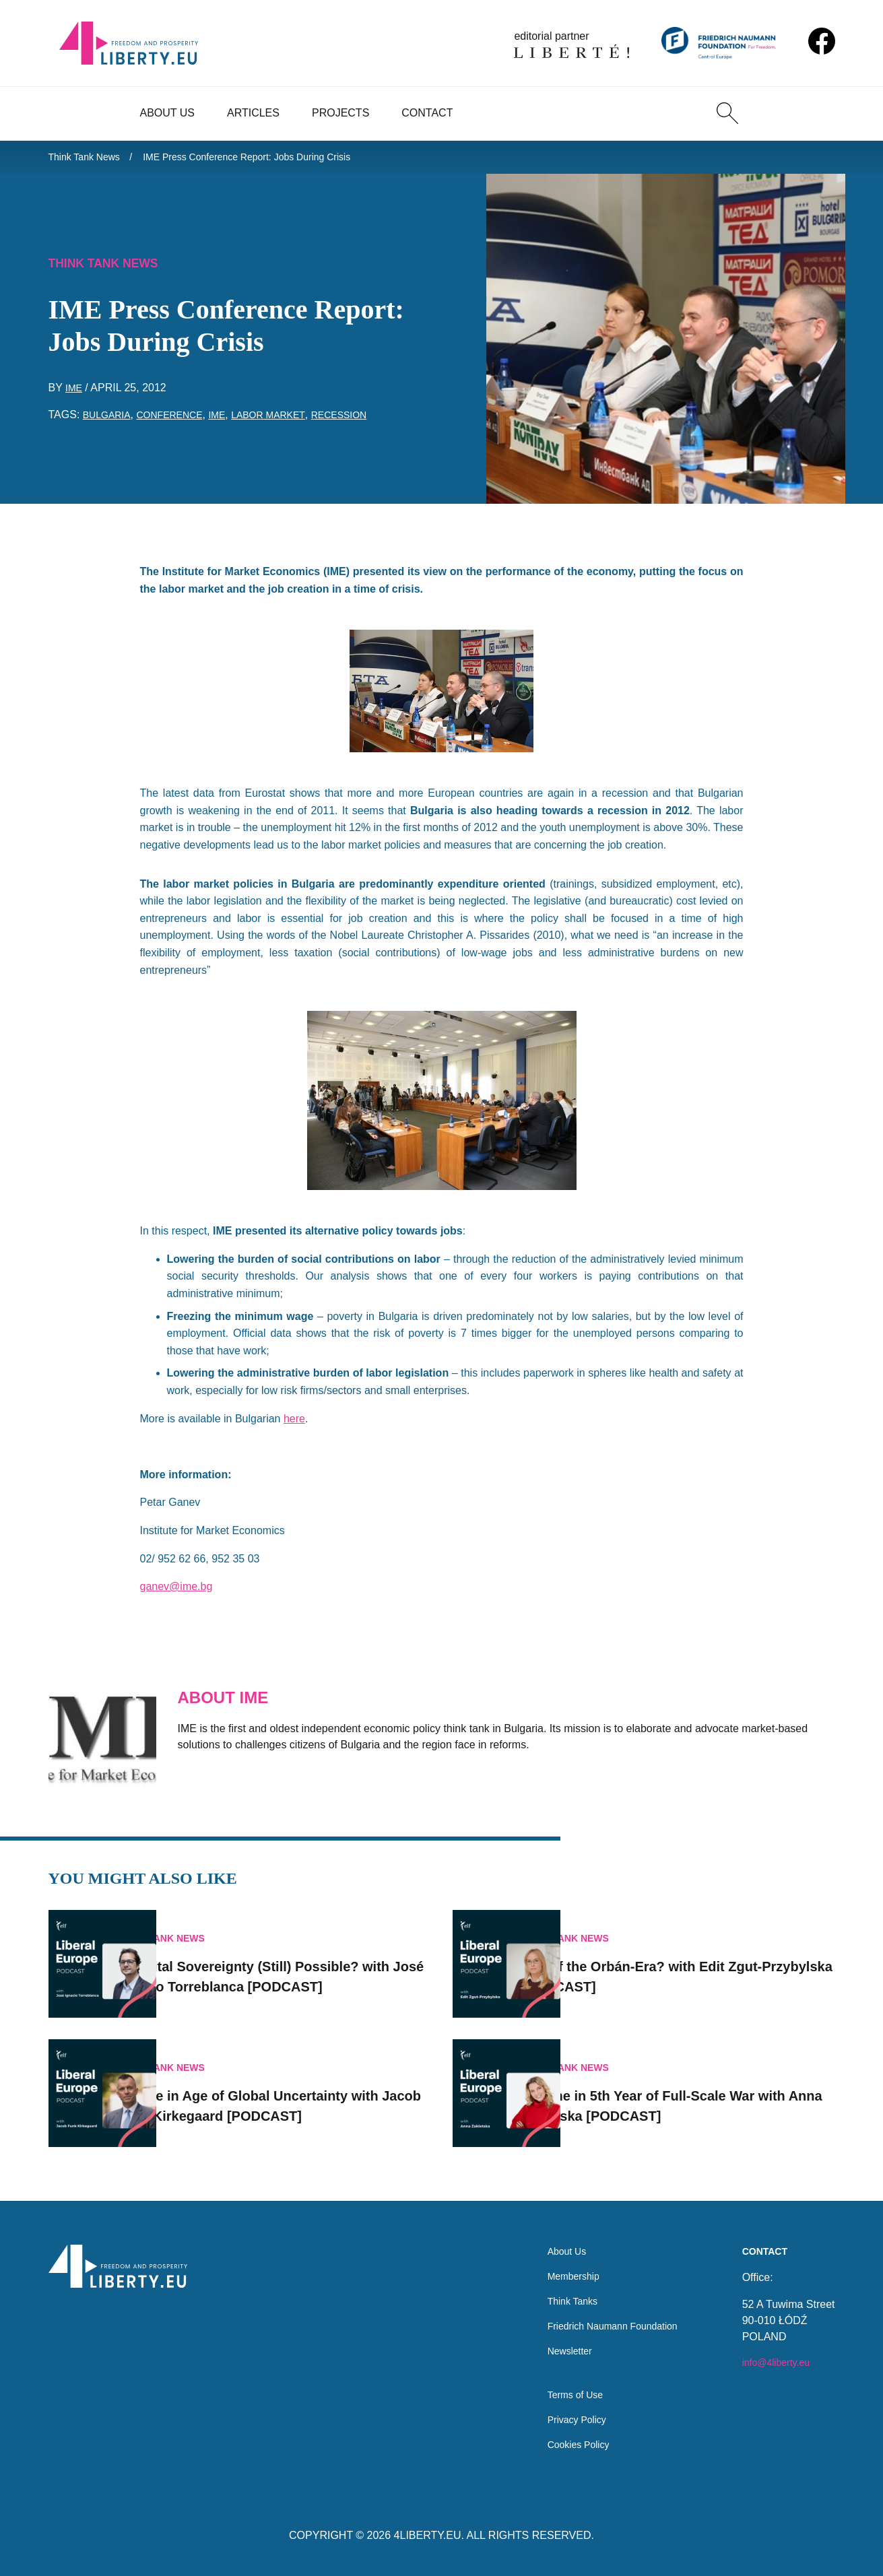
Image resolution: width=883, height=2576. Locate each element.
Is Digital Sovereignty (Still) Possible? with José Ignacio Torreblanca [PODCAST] (299, 1958)
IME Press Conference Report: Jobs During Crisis (273, 159)
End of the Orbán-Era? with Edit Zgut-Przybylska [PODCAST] (702, 1958)
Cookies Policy (564, 2443)
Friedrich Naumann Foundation (603, 2314)
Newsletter (554, 2341)
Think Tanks (557, 2287)
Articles (253, 113)
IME (74, 395)
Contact (427, 113)
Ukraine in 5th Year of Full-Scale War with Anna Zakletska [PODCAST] (699, 2087)
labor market (291, 422)
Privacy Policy (562, 2416)
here (294, 1425)
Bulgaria (110, 422)
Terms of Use (560, 2390)
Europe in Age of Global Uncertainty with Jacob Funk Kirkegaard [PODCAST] (293, 2087)
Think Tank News (89, 159)
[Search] (727, 113)
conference (181, 422)
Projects (340, 113)
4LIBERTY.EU (427, 2535)
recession (370, 422)
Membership (558, 2260)
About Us (167, 113)
